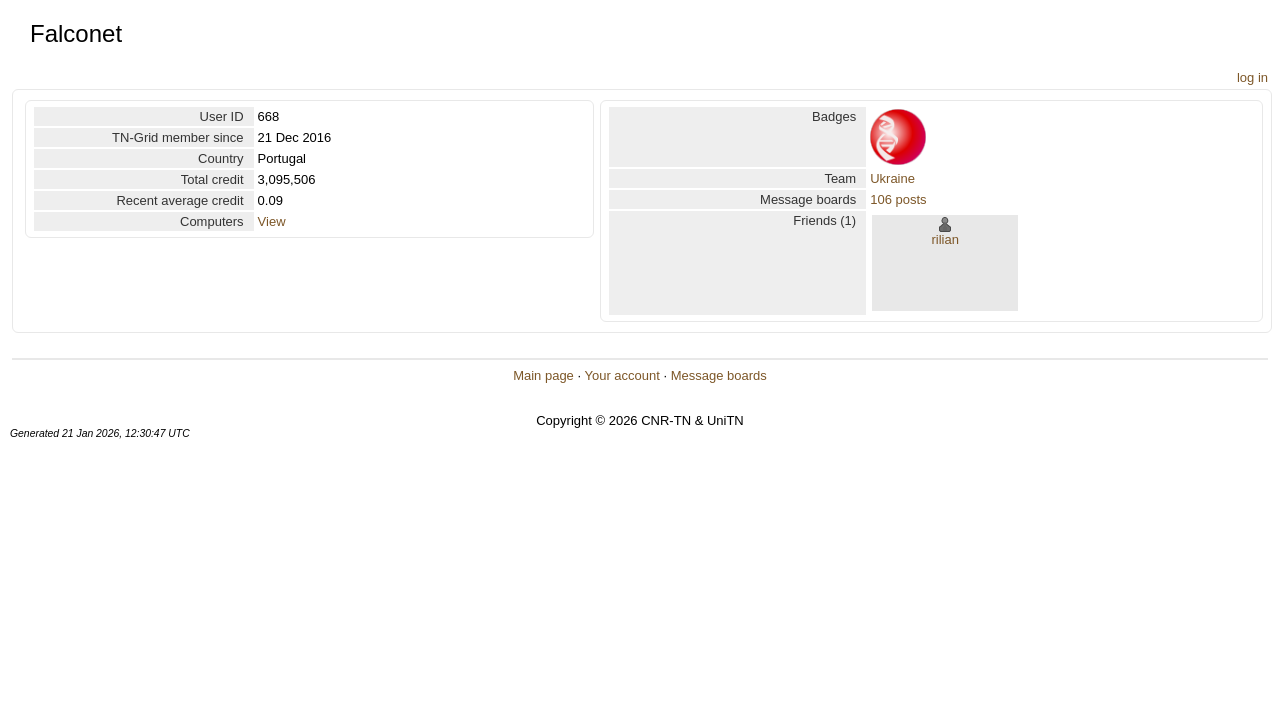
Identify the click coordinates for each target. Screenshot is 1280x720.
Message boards (719, 375)
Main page (543, 375)
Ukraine (892, 178)
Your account (621, 375)
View (272, 221)
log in (1252, 77)
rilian (944, 239)
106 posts (898, 199)
